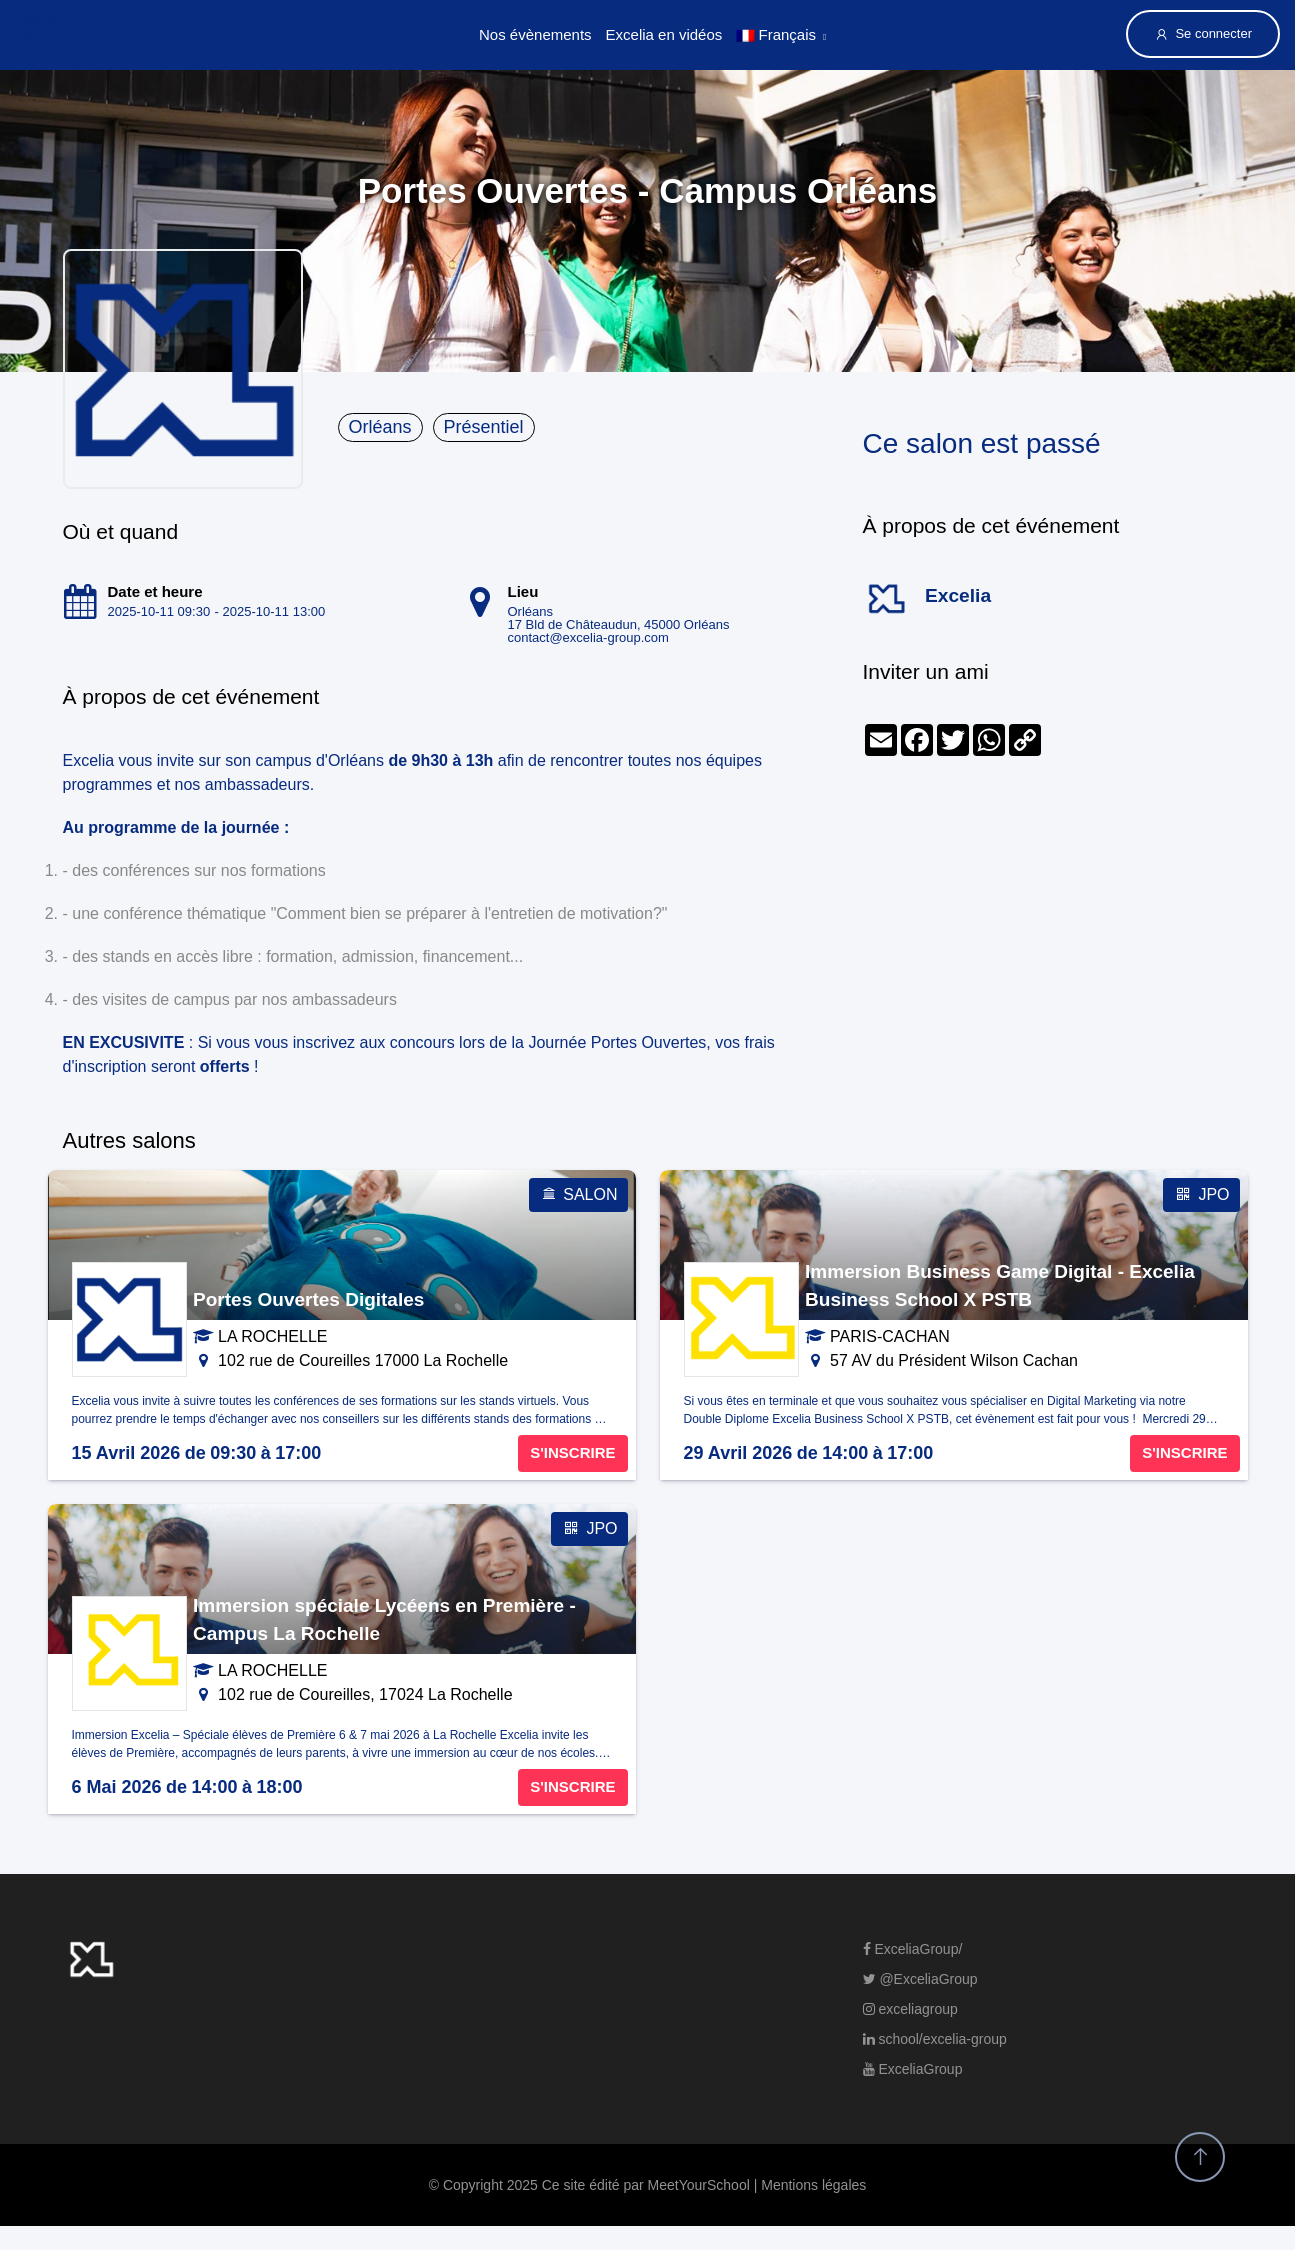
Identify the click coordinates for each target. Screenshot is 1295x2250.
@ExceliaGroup (920, 1979)
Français (776, 34)
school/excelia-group (935, 2039)
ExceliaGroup (913, 2069)
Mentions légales (813, 2185)
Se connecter (1203, 34)
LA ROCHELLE (272, 1336)
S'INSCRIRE (572, 1452)
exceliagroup (910, 2009)
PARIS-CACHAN (890, 1336)
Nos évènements (535, 34)
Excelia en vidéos (664, 34)
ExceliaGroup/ (913, 1949)
